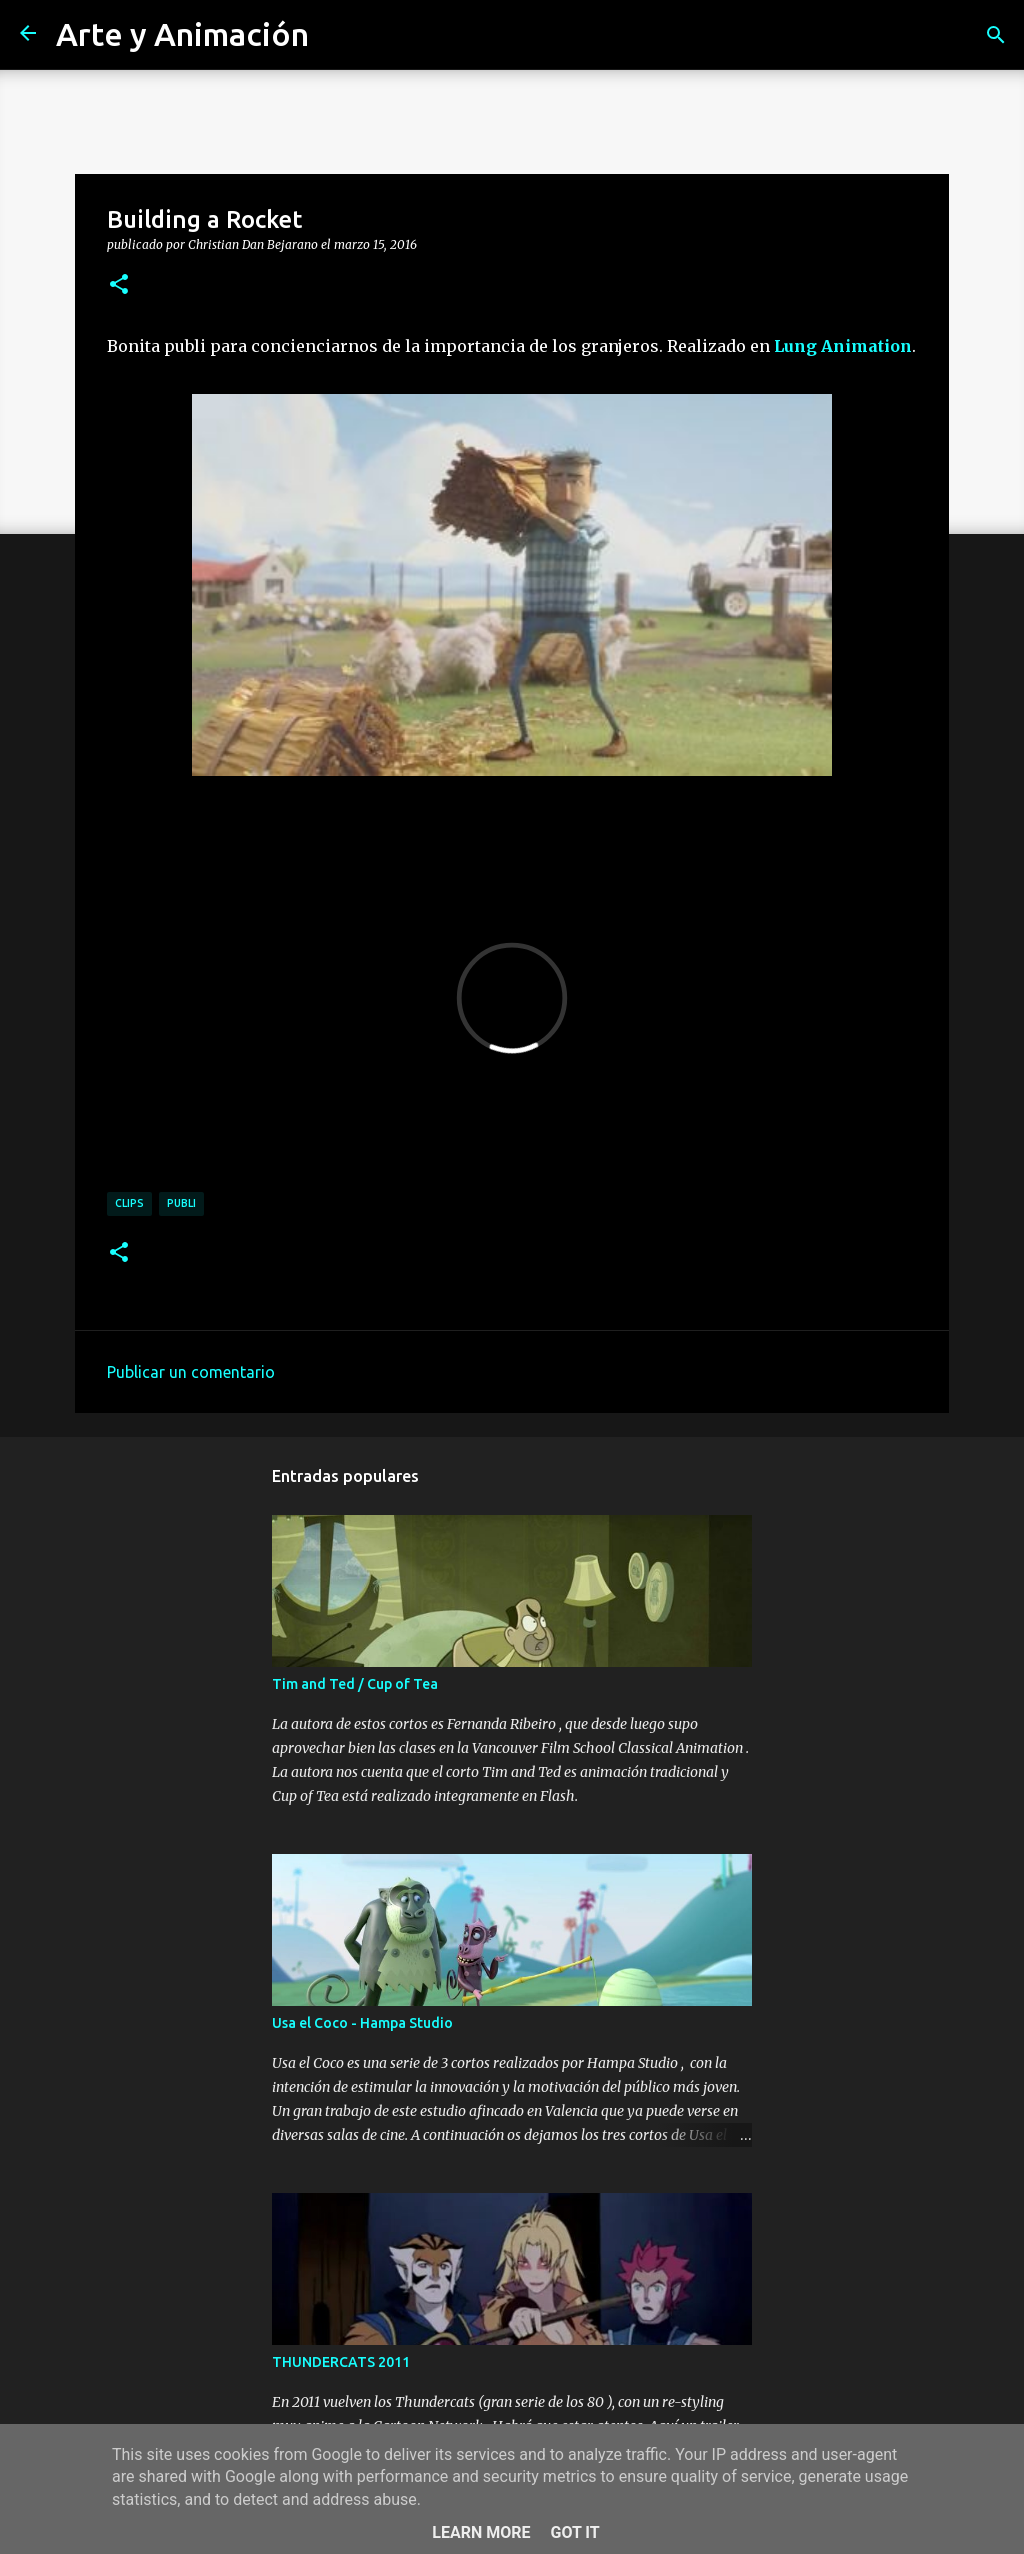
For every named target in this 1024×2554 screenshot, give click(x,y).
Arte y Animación (182, 34)
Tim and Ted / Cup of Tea (355, 1684)
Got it (574, 2532)
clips (129, 1203)
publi (181, 1203)
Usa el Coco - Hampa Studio (362, 2023)
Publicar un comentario (191, 1372)
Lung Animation (843, 346)
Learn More (481, 2532)
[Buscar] (996, 35)
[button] (119, 285)
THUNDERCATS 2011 (341, 2362)
